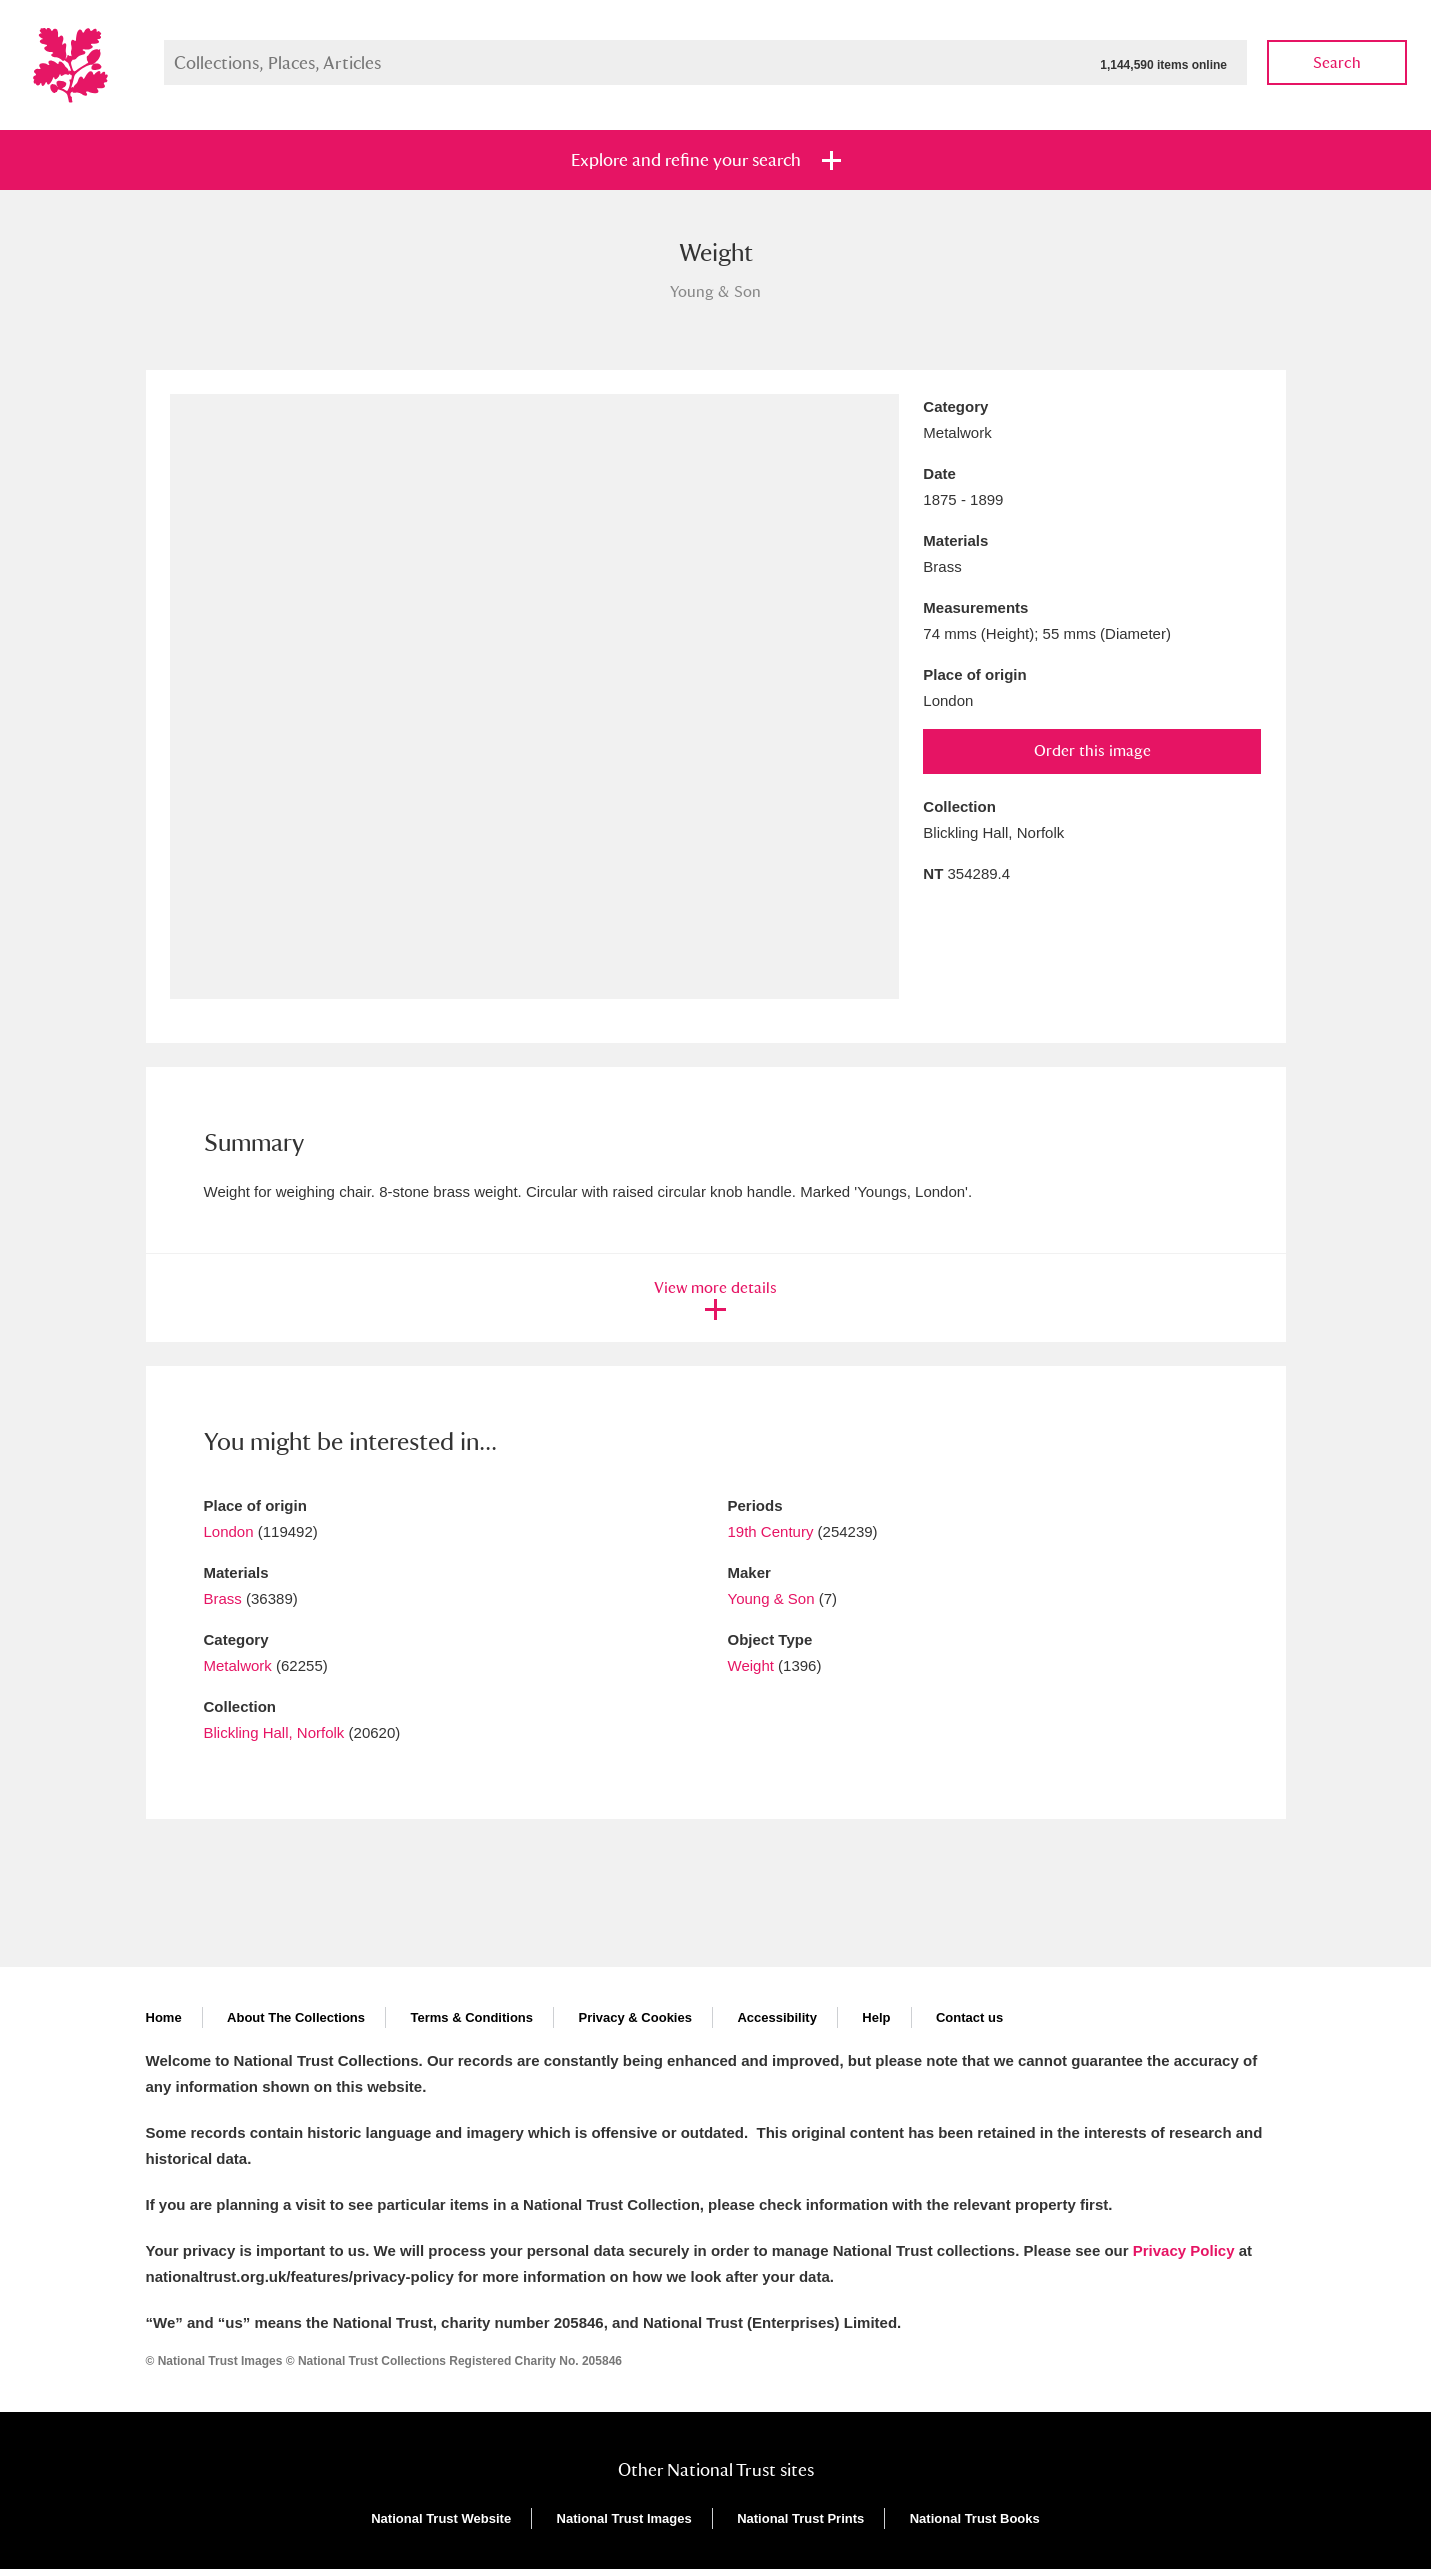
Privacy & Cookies (634, 2017)
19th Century (771, 1531)
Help (876, 2017)
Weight (751, 1665)
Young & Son (771, 1598)
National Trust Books (975, 2518)
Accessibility (777, 2017)
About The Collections (296, 2017)
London (229, 1531)
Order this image (1092, 750)
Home (164, 2017)
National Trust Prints (800, 2518)
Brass (223, 1598)
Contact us (969, 2017)
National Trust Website (441, 2518)
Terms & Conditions (471, 2017)
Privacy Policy (1184, 2250)
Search (1337, 62)
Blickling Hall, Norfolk (274, 1732)
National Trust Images (624, 2518)
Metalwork (238, 1665)
